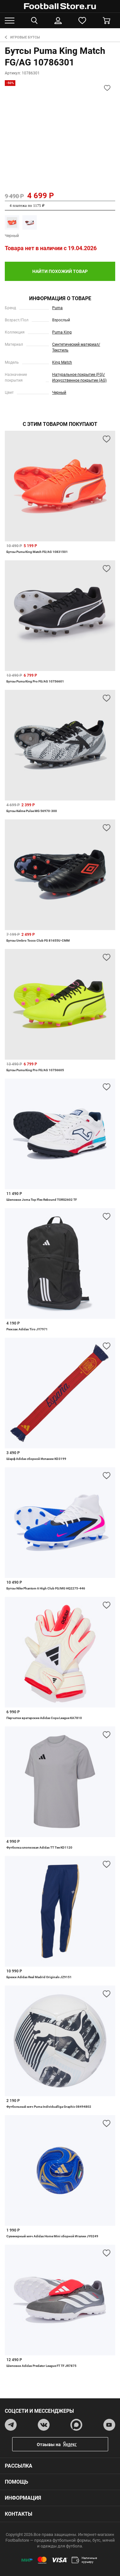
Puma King (62, 332)
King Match (62, 362)
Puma (57, 308)
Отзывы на (65, 2444)
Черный (59, 392)
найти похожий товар (60, 271)
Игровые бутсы (22, 37)
